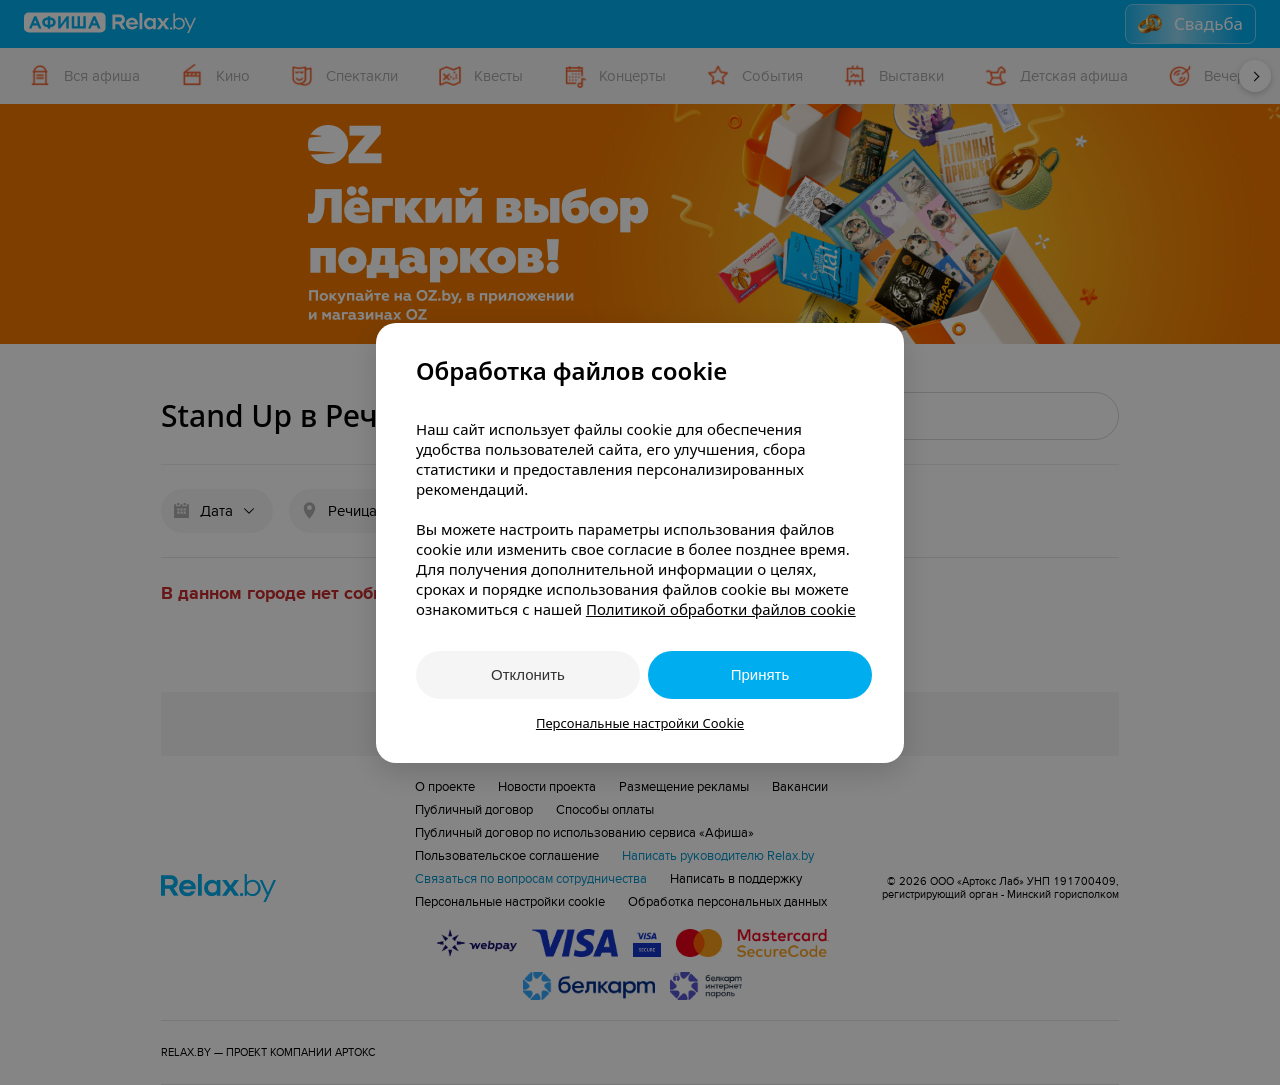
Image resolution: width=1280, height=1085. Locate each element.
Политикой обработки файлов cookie (721, 609)
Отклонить (528, 674)
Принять (760, 674)
